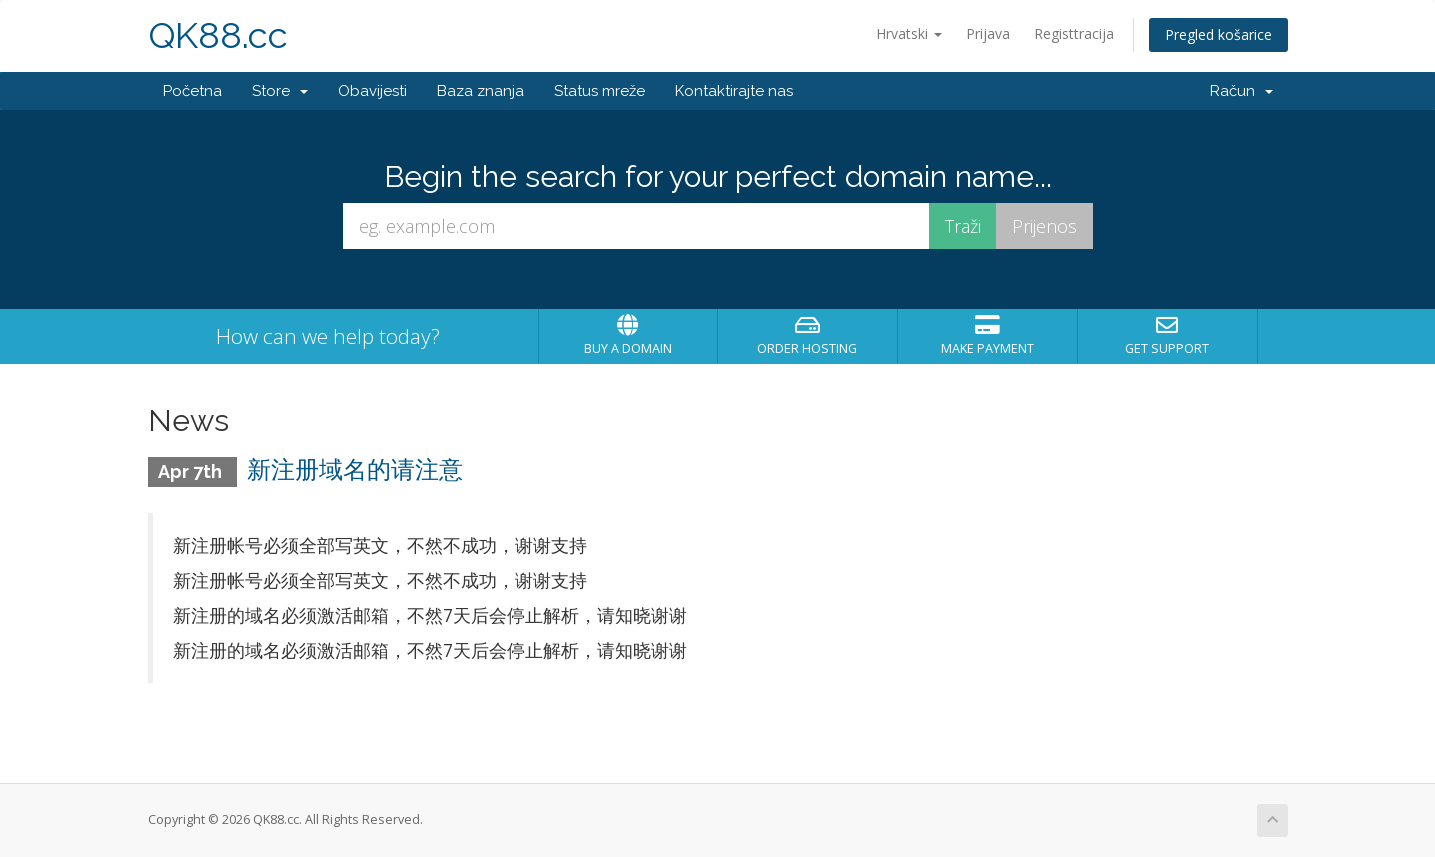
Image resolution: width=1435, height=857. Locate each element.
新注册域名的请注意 (355, 469)
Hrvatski (909, 33)
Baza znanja (480, 91)
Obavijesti (372, 91)
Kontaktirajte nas (734, 91)
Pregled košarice (1218, 34)
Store (280, 91)
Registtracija (1074, 33)
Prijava (988, 33)
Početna (192, 91)
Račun (1241, 91)
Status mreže (599, 91)
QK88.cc (218, 35)
